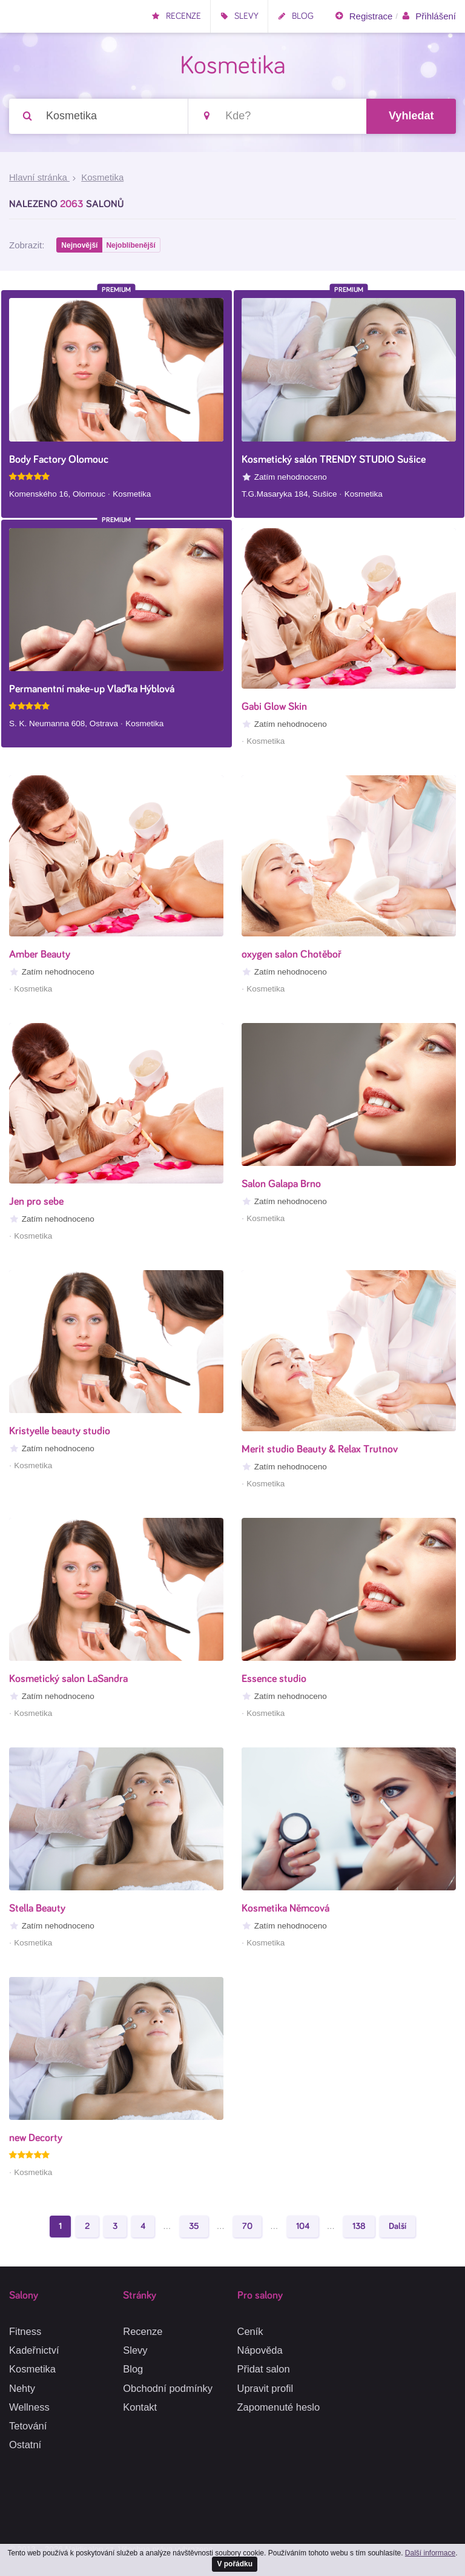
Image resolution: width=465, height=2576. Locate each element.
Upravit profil (265, 2388)
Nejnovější (80, 246)
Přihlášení (428, 16)
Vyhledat (411, 116)
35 (194, 2228)
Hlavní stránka (39, 178)
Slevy (239, 16)
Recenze (176, 16)
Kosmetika (32, 2369)
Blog (295, 16)
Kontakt (140, 2407)
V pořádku (234, 2563)
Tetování (28, 2425)
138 (359, 2228)
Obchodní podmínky (168, 2388)
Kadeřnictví (34, 2350)
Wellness (29, 2407)
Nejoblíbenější (132, 246)
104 (302, 2228)
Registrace (363, 16)
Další (397, 2228)
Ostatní (25, 2444)
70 (247, 2228)
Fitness (25, 2331)
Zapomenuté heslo (278, 2407)
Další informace (430, 2552)
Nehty (22, 2388)
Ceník (250, 2331)
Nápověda (260, 2350)
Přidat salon (263, 2369)
